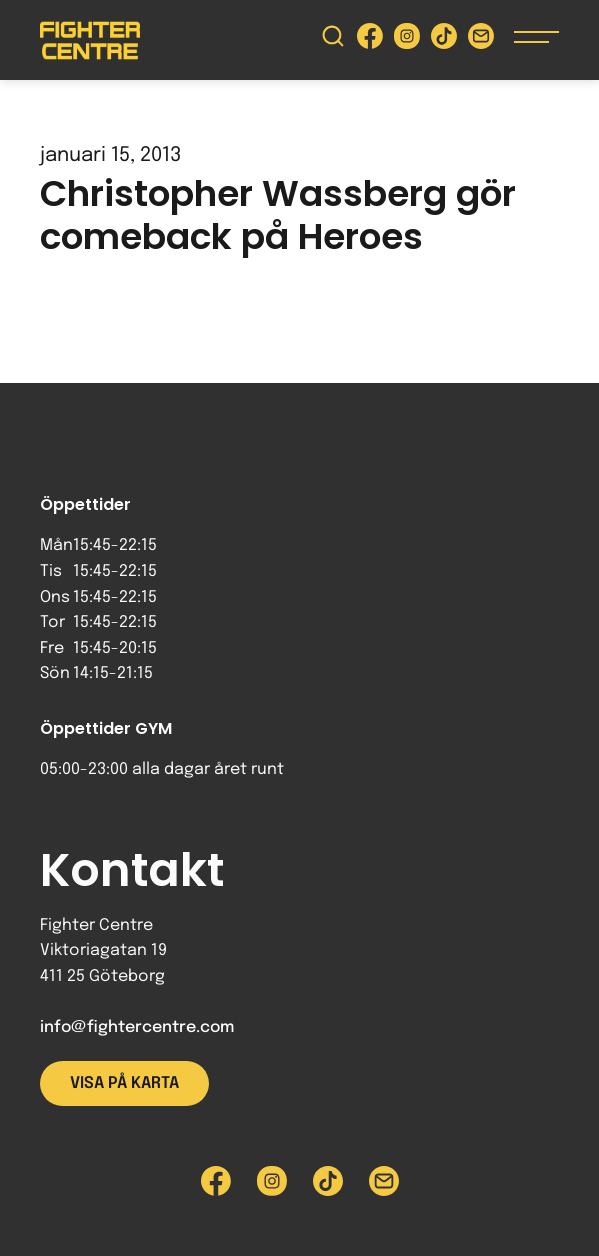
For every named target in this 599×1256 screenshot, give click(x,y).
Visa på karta (124, 1083)
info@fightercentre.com (137, 1027)
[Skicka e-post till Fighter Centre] (481, 40)
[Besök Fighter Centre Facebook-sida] (370, 40)
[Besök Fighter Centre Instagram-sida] (407, 40)
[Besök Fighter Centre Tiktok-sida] (444, 40)
